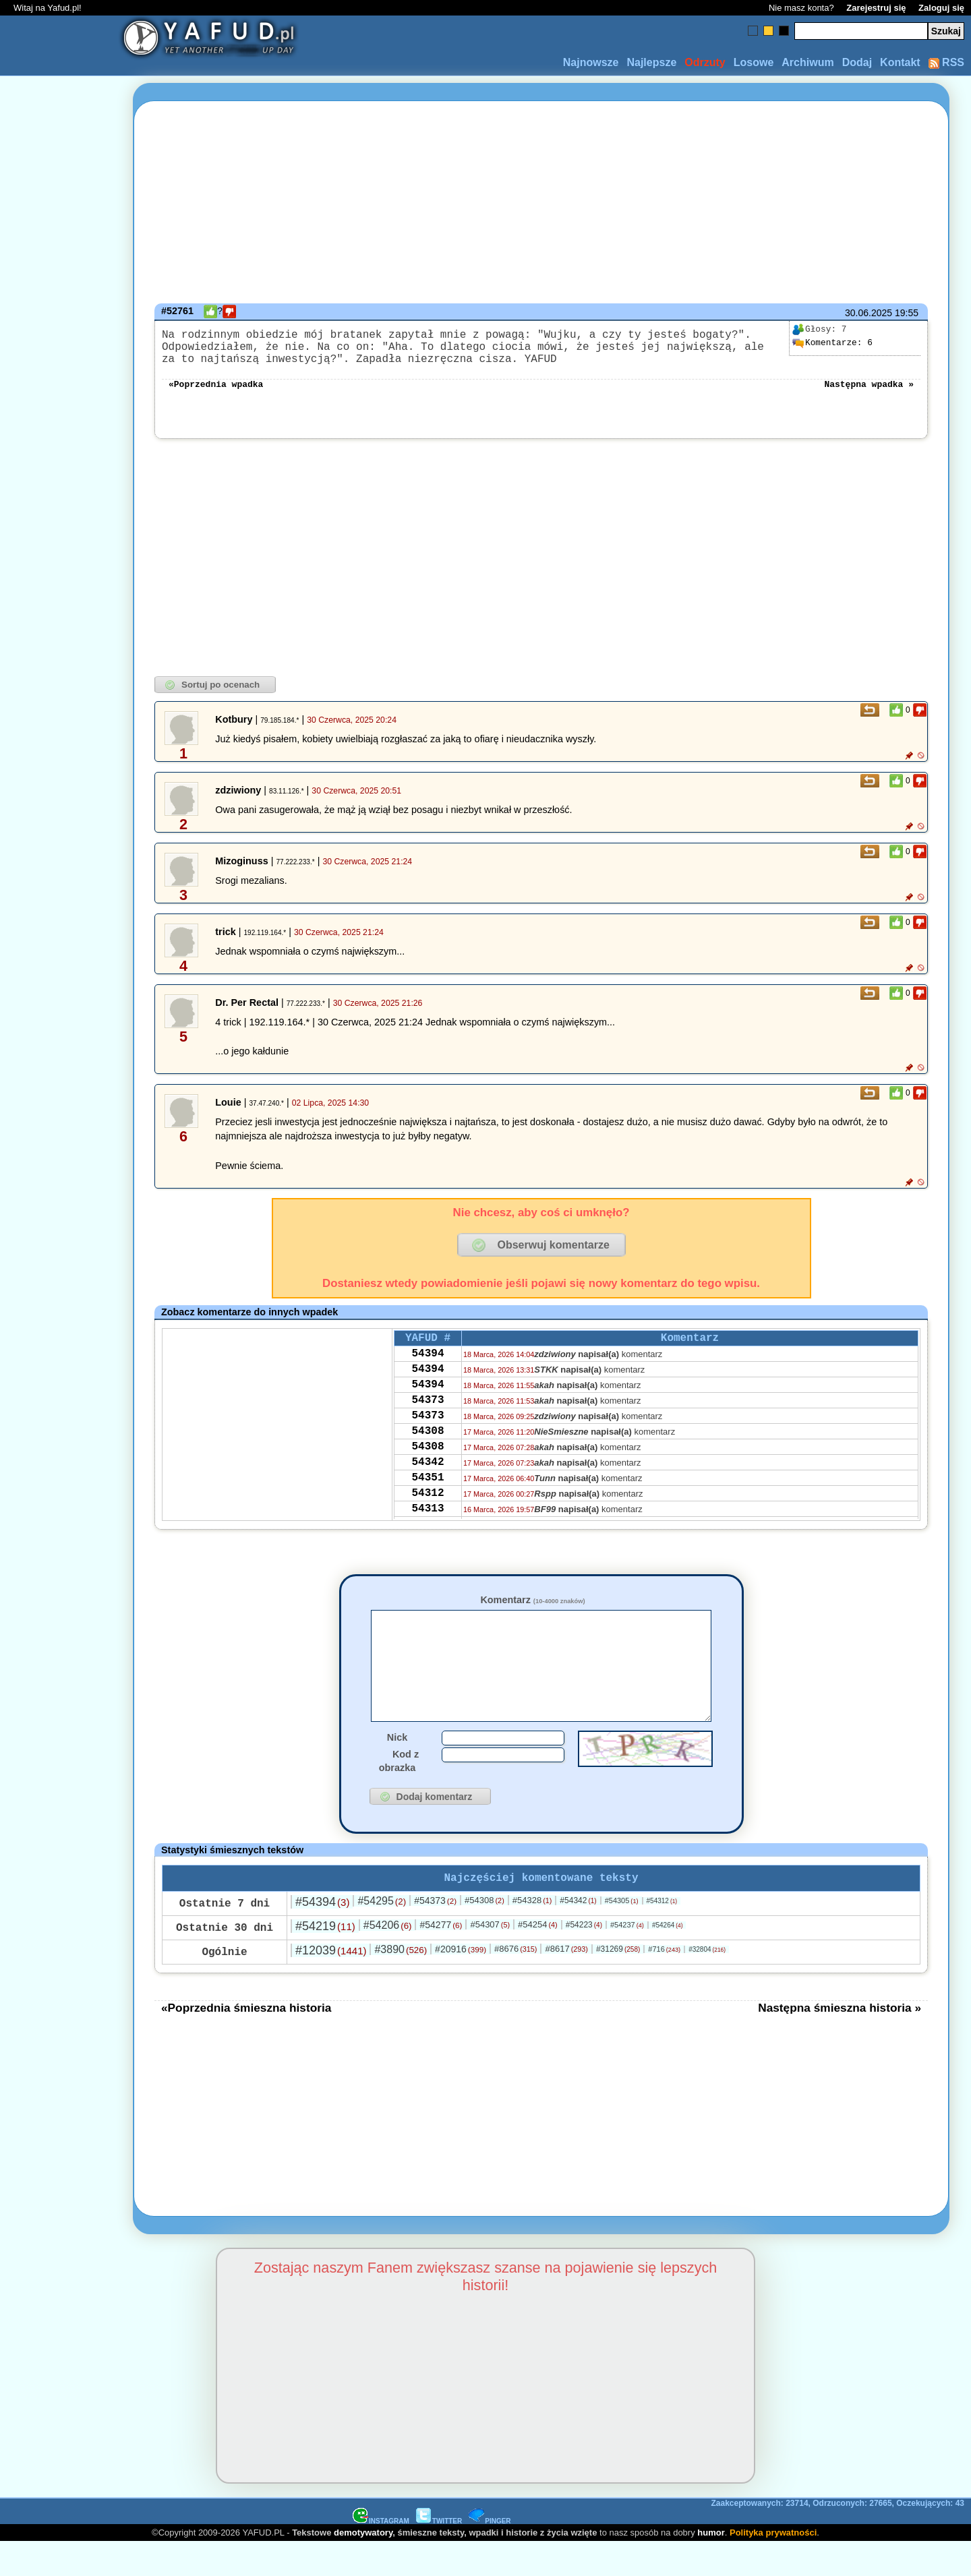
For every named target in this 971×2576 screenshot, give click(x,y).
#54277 (440, 1958)
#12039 (330, 1984)
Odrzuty (704, 62)
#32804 (707, 1983)
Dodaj (857, 62)
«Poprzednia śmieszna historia (246, 2041)
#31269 (618, 1982)
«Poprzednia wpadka (216, 394)
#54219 (325, 1960)
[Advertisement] (59, 1288)
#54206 (387, 1959)
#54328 (532, 1934)
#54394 (322, 1935)
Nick (397, 1768)
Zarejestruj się (876, 8)
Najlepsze (651, 62)
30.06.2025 (868, 312)
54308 (427, 1459)
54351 (427, 1514)
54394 (427, 1368)
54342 (427, 1496)
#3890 (400, 1983)
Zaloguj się (941, 8)
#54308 (484, 1934)
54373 (427, 1423)
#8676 (515, 1982)
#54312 (662, 1934)
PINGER (489, 2554)
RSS (946, 62)
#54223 (584, 1958)
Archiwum (807, 62)
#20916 (460, 1982)
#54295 (381, 1934)
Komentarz (532, 1610)
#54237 (627, 1958)
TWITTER (439, 2554)
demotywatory (363, 2566)
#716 (664, 1983)
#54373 (435, 1934)
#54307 (490, 1958)
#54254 (538, 1958)
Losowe (754, 62)
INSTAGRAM (381, 2554)
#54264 (667, 1959)
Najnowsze (591, 62)
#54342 (578, 1934)
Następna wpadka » (869, 394)
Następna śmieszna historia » (839, 2041)
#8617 (566, 1982)
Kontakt (900, 62)
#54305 (622, 1934)
